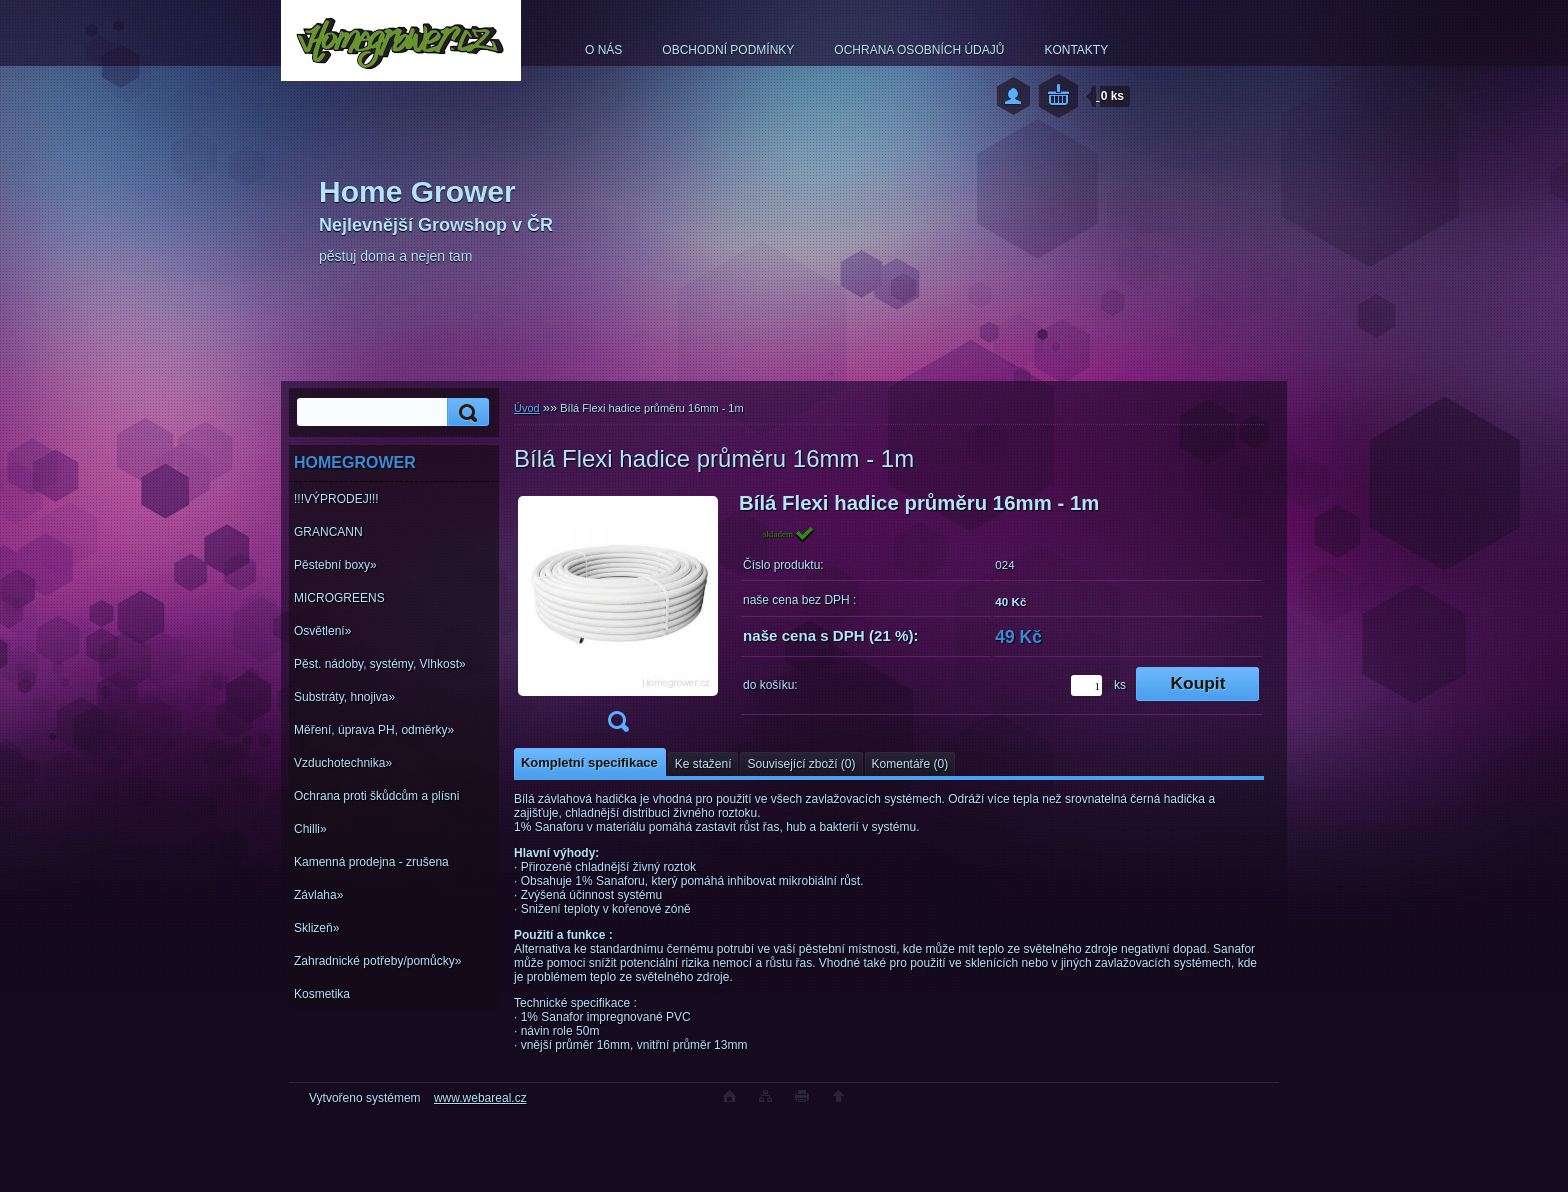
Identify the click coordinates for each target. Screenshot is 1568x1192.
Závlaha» (318, 895)
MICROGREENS (339, 598)
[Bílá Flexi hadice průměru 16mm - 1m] (618, 618)
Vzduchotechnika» (343, 763)
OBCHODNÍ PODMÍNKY (728, 50)
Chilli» (310, 829)
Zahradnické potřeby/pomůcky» (377, 961)
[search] (465, 412)
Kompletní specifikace (589, 762)
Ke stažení (703, 764)
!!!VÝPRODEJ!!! (336, 499)
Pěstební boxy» (335, 565)
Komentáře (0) (910, 764)
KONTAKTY (1076, 50)
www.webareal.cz (480, 1098)
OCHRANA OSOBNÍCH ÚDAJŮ (919, 50)
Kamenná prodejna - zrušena (371, 862)
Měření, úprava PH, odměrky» (374, 730)
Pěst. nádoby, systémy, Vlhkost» (380, 664)
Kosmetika (322, 994)
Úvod (527, 408)
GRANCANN (328, 532)
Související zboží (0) (801, 764)
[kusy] (1086, 685)
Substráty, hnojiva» (344, 697)
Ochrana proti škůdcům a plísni (376, 796)
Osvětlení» (322, 631)
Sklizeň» (316, 928)
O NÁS (603, 50)
